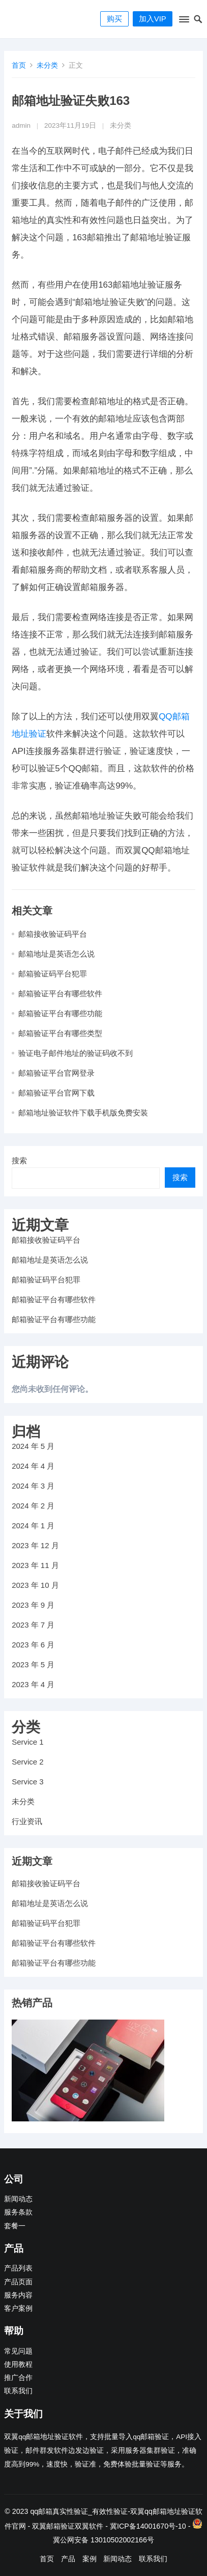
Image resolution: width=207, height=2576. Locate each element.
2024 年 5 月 (33, 1446)
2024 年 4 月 (33, 1466)
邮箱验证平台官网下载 (56, 1092)
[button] (183, 21)
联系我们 (18, 2391)
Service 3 (28, 1781)
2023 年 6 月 (33, 1644)
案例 (89, 2559)
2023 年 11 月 (35, 1565)
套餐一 (14, 2226)
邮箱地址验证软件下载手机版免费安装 (83, 1112)
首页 (19, 65)
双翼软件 (89, 2526)
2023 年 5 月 (33, 1664)
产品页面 (18, 2282)
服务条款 (18, 2212)
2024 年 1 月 (33, 1525)
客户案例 (18, 2308)
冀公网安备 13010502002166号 (103, 2540)
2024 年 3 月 (33, 1485)
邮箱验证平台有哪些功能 (60, 1013)
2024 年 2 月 (33, 1505)
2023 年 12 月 (35, 1545)
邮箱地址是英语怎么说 (56, 953)
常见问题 (18, 2351)
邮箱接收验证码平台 (52, 934)
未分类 (47, 65)
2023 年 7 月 (33, 1624)
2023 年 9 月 (33, 1605)
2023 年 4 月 (33, 1684)
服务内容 (18, 2295)
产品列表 (18, 2268)
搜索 (19, 1160)
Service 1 (28, 1742)
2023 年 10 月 (35, 1585)
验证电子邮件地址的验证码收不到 (75, 1053)
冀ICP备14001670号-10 (148, 2526)
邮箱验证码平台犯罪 (52, 973)
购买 (114, 18)
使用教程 (18, 2364)
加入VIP (152, 18)
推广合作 (18, 2378)
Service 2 (28, 1761)
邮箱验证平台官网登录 (56, 1073)
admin (21, 125)
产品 (68, 2559)
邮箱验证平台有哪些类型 (60, 1033)
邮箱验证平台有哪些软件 (60, 993)
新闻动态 (18, 2199)
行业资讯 (27, 1821)
